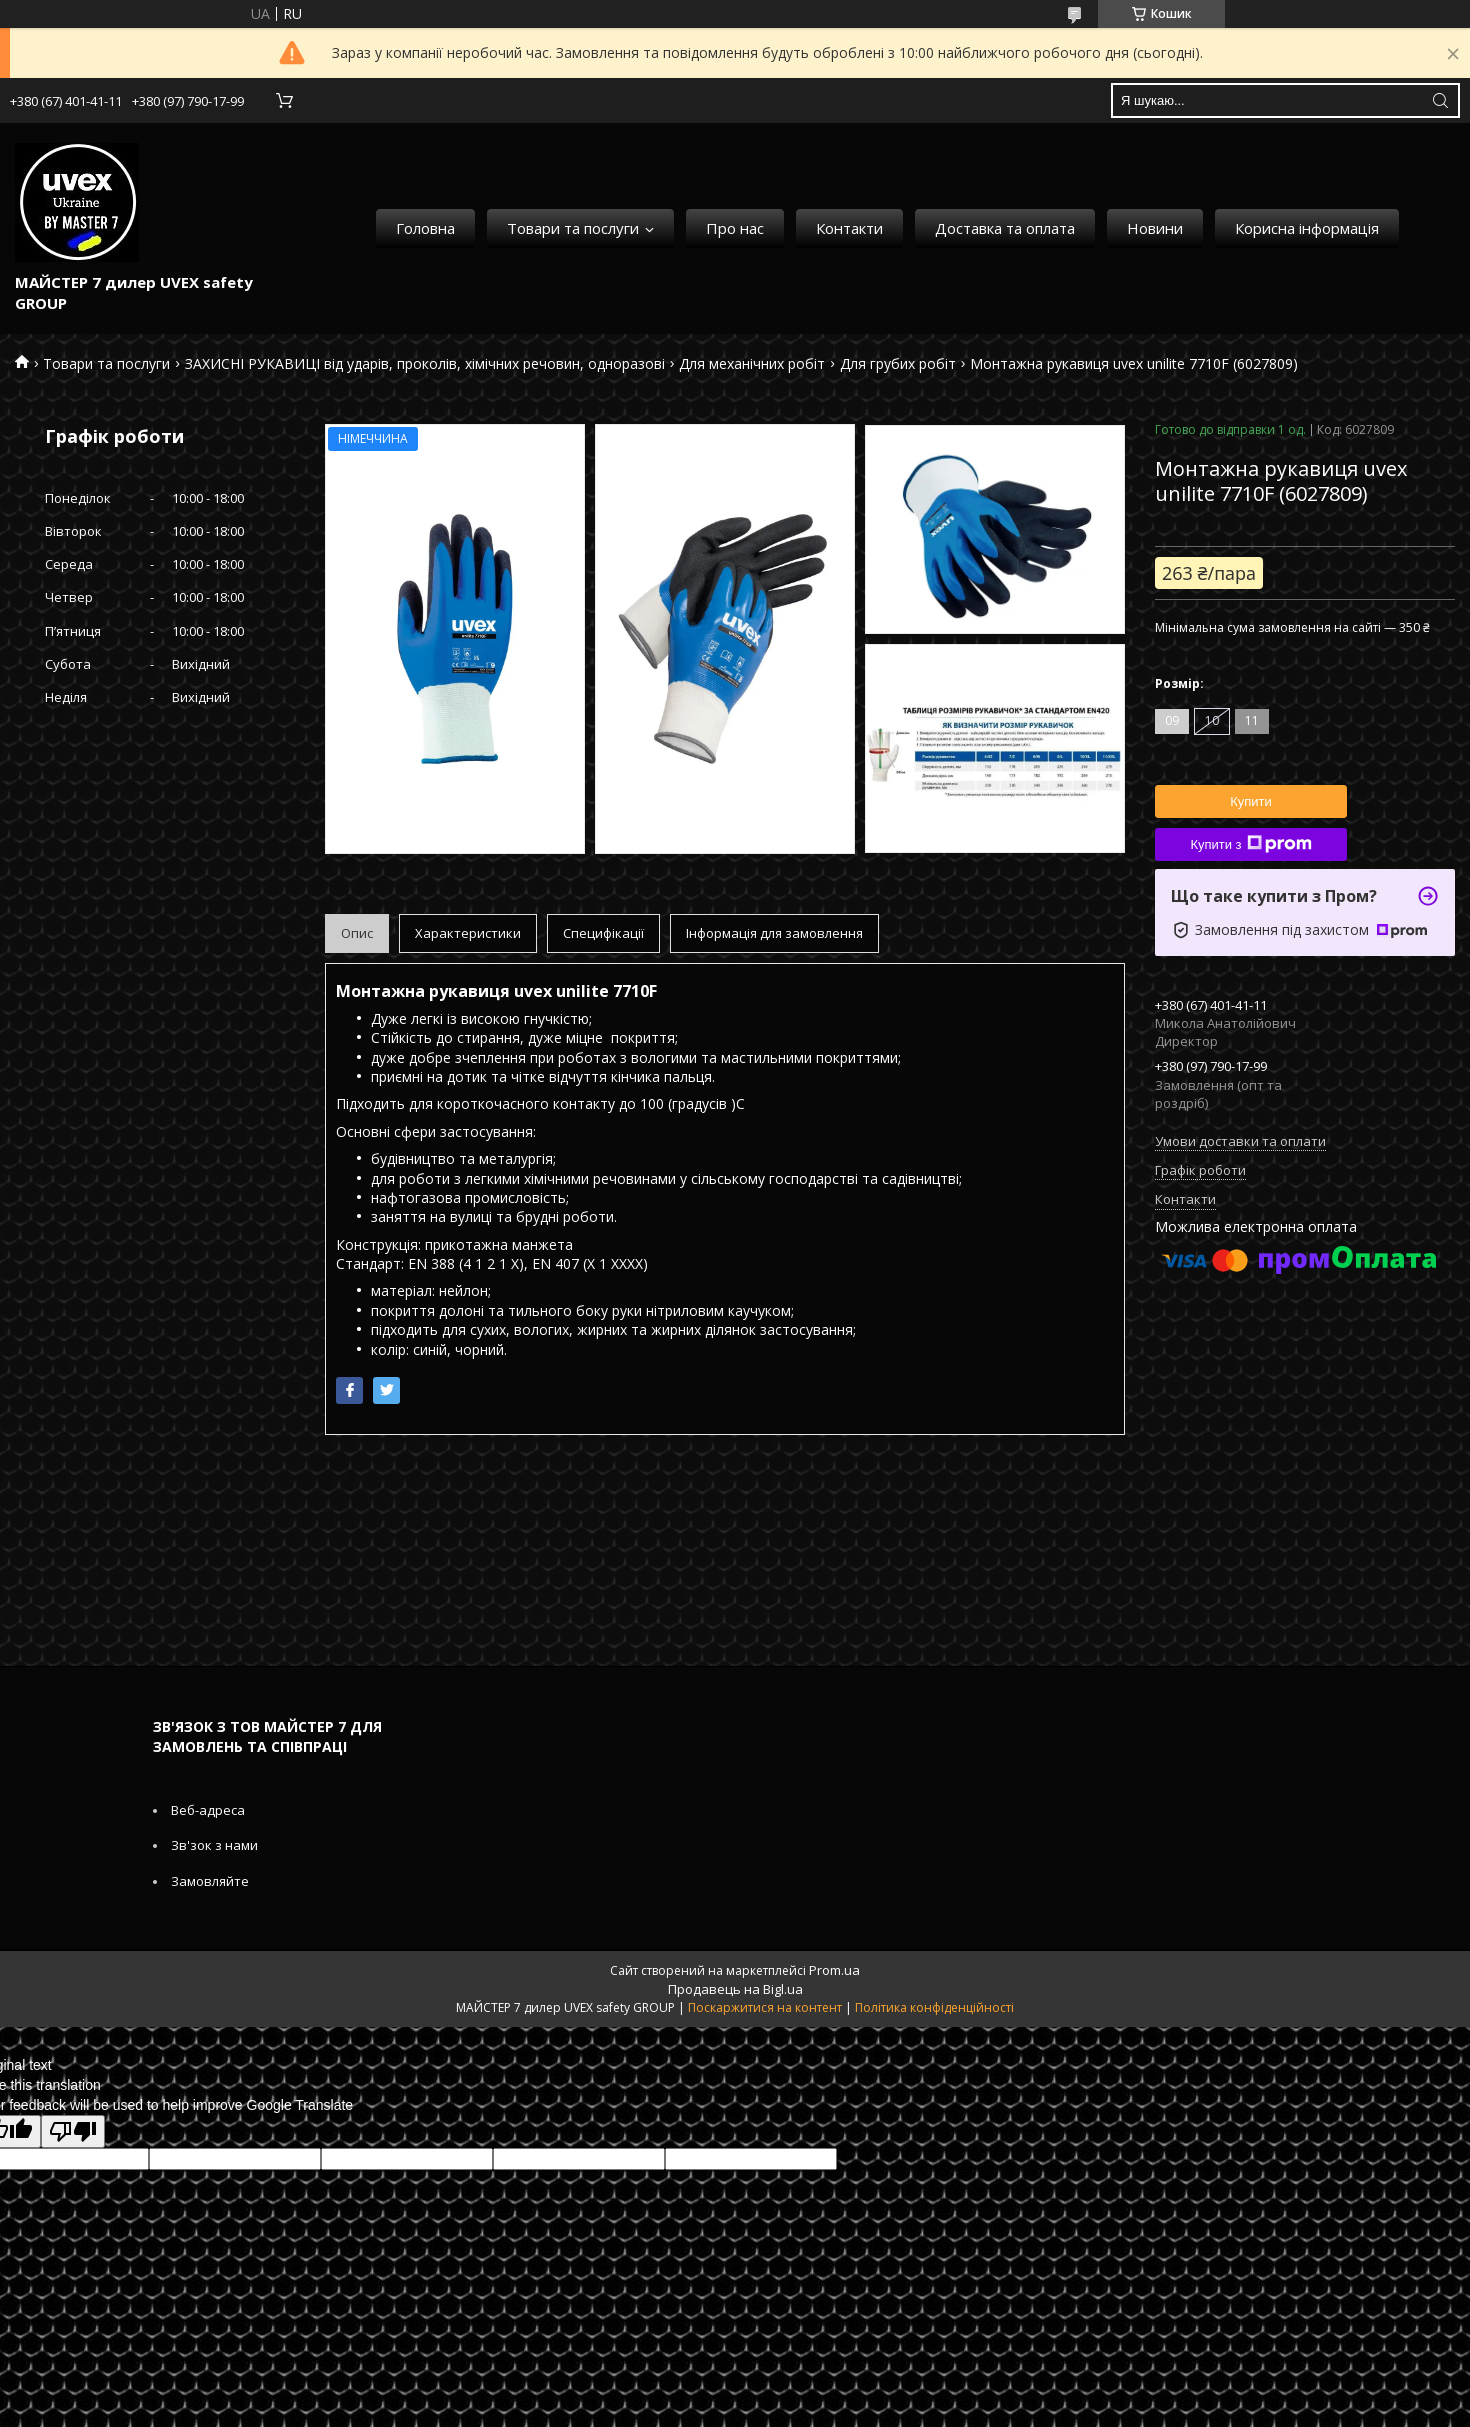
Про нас (735, 228)
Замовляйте (210, 1881)
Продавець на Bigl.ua (735, 1989)
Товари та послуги (573, 228)
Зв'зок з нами (214, 1845)
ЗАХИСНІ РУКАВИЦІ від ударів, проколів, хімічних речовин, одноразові (425, 363)
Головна (425, 228)
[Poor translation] (73, 2131)
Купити (1251, 801)
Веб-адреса (208, 1810)
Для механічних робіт (752, 363)
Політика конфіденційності (934, 2007)
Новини (1155, 228)
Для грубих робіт (898, 363)
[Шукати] (1440, 100)
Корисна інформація (1307, 228)
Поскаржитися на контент (765, 2007)
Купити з (1250, 844)
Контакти (849, 228)
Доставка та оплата (1005, 228)
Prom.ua (834, 1970)
